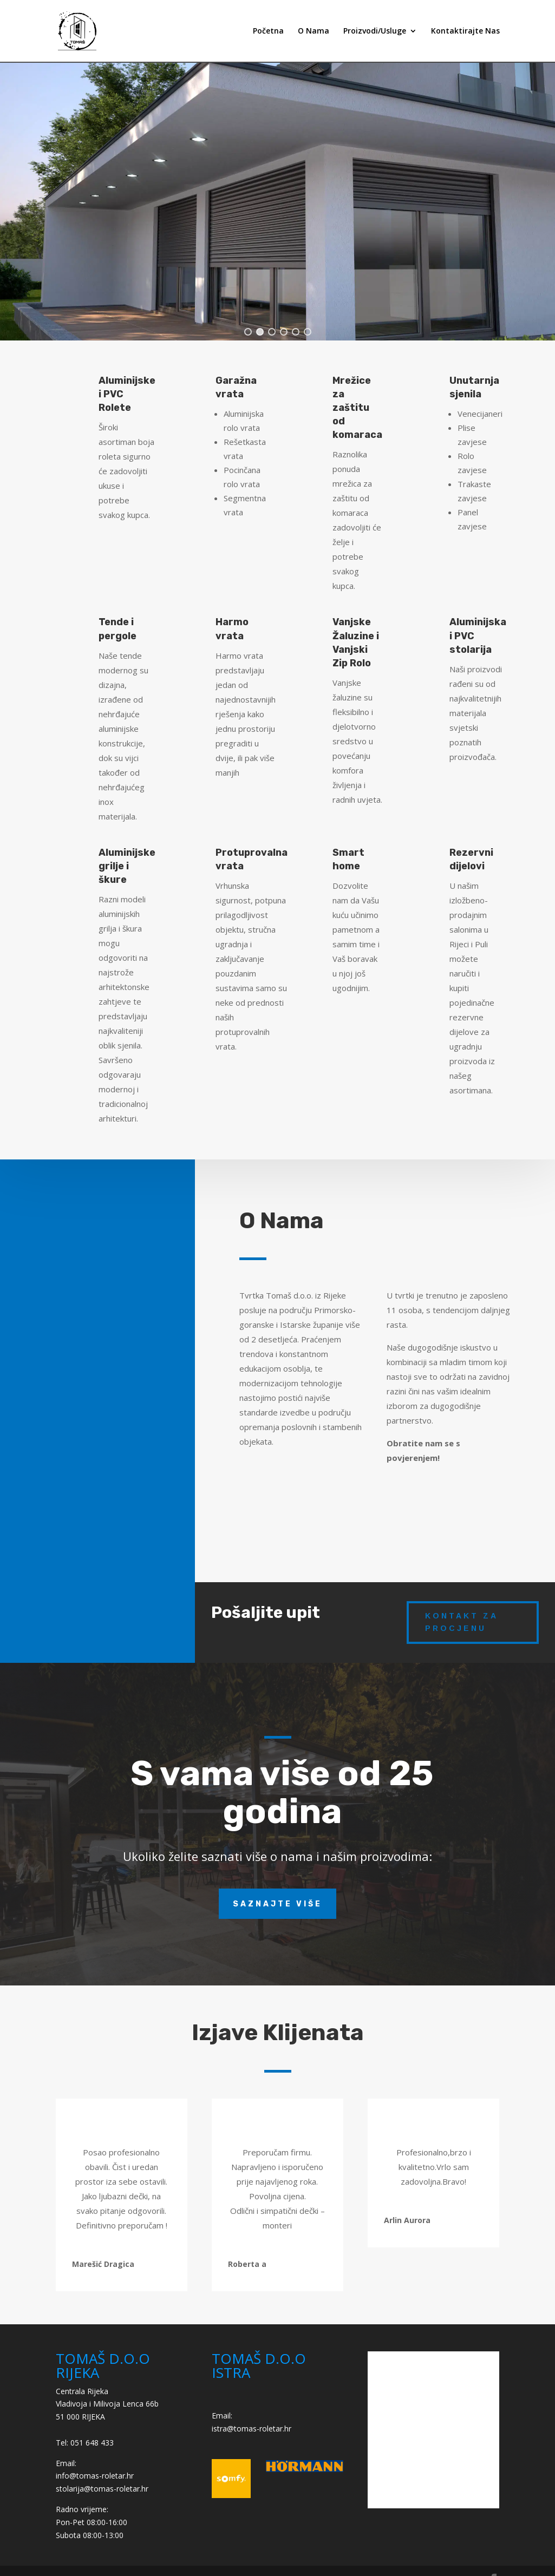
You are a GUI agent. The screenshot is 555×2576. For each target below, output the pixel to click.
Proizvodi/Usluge (374, 31)
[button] (248, 332)
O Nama (313, 31)
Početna (268, 31)
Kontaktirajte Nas (465, 31)
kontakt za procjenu (461, 1622)
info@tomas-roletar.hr (95, 2475)
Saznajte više (277, 1904)
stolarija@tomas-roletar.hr (102, 2488)
